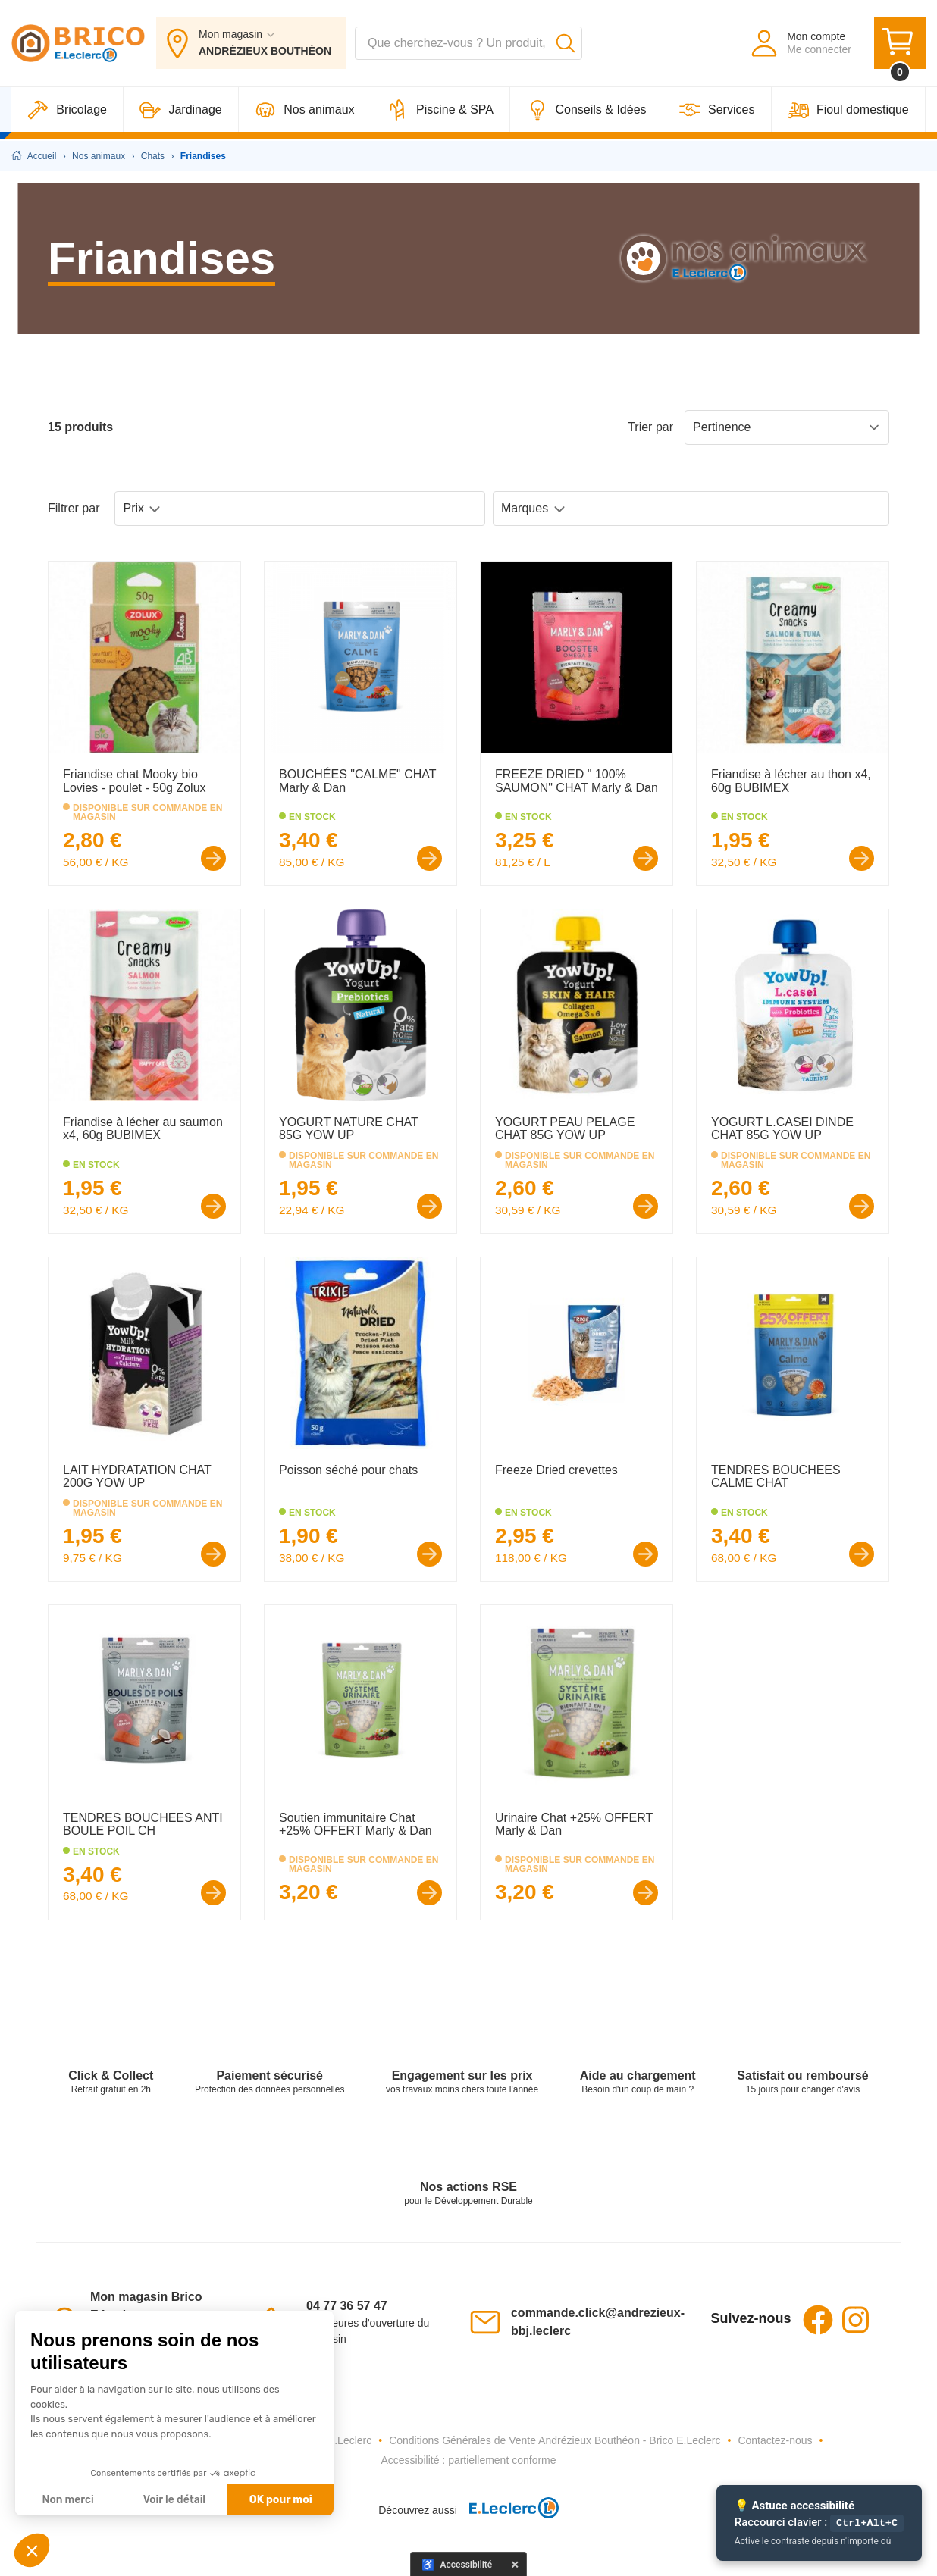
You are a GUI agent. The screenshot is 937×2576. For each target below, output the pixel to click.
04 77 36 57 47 (346, 2305)
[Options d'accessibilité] (457, 2564)
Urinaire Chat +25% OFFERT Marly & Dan (574, 1824)
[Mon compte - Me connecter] (800, 44)
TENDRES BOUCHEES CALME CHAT (776, 1476)
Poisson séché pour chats (348, 1469)
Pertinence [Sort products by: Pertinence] (787, 427)
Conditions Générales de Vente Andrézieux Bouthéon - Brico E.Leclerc (554, 2440)
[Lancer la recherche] (565, 44)
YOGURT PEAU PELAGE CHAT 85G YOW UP (565, 1129)
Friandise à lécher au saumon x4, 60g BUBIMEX (143, 1129)
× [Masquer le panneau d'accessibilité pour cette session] (515, 2564)
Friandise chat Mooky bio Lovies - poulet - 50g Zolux (134, 781)
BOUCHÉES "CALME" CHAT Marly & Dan (357, 781)
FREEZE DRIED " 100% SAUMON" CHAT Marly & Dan (576, 781)
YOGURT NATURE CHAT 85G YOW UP (348, 1129)
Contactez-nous (775, 2440)
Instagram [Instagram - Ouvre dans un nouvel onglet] (856, 2320)
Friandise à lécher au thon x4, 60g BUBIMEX (791, 781)
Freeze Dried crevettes (556, 1469)
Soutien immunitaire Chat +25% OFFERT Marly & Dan (355, 1824)
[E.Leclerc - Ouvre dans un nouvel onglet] (508, 2510)
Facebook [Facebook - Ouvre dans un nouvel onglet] (818, 2320)
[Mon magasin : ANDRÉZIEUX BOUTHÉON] (251, 44)
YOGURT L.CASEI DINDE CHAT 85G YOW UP (782, 1129)
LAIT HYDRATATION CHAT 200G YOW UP (137, 1476)
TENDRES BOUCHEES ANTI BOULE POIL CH (143, 1824)
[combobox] (468, 44)
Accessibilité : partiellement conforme (468, 2460)
